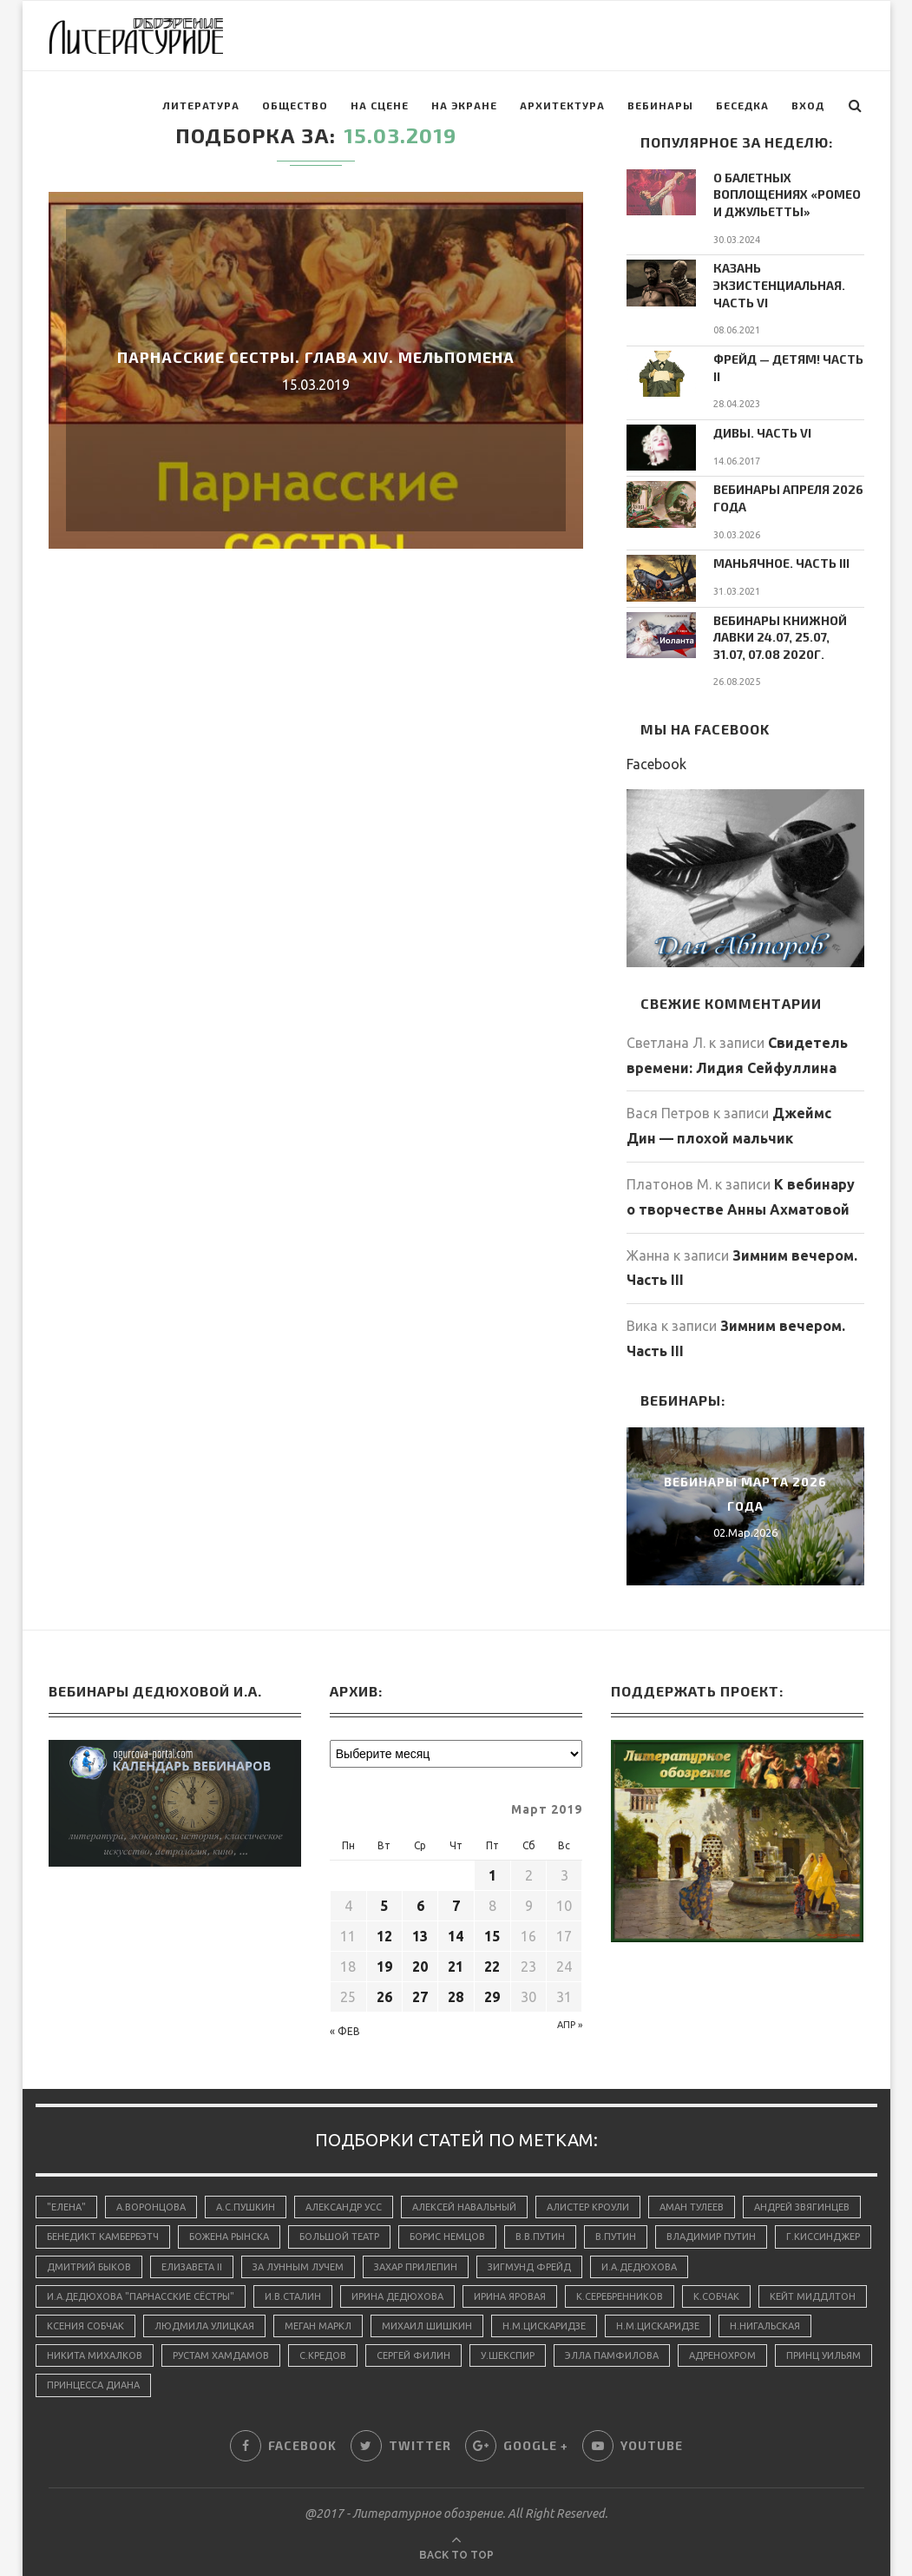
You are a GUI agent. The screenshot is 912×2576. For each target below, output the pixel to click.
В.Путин (615, 2236)
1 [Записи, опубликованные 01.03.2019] (492, 1875)
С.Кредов (322, 2355)
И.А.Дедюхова (639, 2267)
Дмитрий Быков (89, 2267)
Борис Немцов (447, 2236)
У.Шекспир (508, 2355)
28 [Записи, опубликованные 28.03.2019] (455, 1997)
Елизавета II (191, 2267)
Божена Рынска (229, 2236)
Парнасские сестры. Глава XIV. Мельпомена (316, 356)
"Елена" (66, 2207)
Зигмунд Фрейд (529, 2267)
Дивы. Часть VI (762, 432)
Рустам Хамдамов (221, 2355)
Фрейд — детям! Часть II (788, 368)
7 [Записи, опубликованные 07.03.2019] (456, 1906)
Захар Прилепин (415, 2267)
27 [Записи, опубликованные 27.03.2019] (420, 1997)
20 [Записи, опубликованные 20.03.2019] (420, 1966)
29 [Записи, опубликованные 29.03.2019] (492, 1997)
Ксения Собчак (85, 2326)
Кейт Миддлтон (813, 2296)
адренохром (722, 2355)
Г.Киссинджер (823, 2236)
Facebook (656, 764)
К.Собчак (716, 2296)
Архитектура (562, 105)
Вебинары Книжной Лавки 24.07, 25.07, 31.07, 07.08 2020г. (780, 637)
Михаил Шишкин (427, 2326)
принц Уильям (823, 2355)
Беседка (742, 105)
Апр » (569, 2024)
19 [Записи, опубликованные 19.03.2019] (384, 1966)
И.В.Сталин (293, 2296)
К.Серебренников (619, 2296)
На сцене (380, 105)
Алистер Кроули (588, 2207)
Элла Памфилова (612, 2355)
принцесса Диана (93, 2385)
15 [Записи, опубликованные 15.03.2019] (492, 1936)
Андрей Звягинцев (802, 2207)
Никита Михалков (94, 2355)
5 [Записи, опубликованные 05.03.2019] (384, 1906)
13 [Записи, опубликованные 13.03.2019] (420, 1936)
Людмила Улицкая (204, 2326)
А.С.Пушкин (245, 2207)
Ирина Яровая (510, 2296)
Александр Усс (343, 2207)
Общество (295, 105)
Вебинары (660, 105)
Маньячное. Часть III (781, 563)
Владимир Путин (711, 2236)
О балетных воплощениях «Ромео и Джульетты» (787, 194)
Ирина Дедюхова (397, 2296)
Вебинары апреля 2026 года (788, 498)
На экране (464, 105)
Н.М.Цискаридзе (544, 2326)
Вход (807, 105)
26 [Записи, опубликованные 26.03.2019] (384, 1997)
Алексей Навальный (464, 2207)
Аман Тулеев (691, 2207)
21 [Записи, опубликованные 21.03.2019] (455, 1966)
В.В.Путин (540, 2236)
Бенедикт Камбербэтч (103, 2236)
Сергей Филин (413, 2355)
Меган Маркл (318, 2326)
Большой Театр (339, 2236)
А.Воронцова (151, 2207)
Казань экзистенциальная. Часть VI (779, 284)
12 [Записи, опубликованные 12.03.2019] (384, 1936)
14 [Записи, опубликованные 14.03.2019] (455, 1936)
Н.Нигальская (765, 2326)
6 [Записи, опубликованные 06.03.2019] (420, 1906)
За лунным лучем (298, 2267)
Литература (200, 105)
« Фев (345, 2031)
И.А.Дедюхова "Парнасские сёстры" (140, 2296)
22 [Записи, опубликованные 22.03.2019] (492, 1966)
